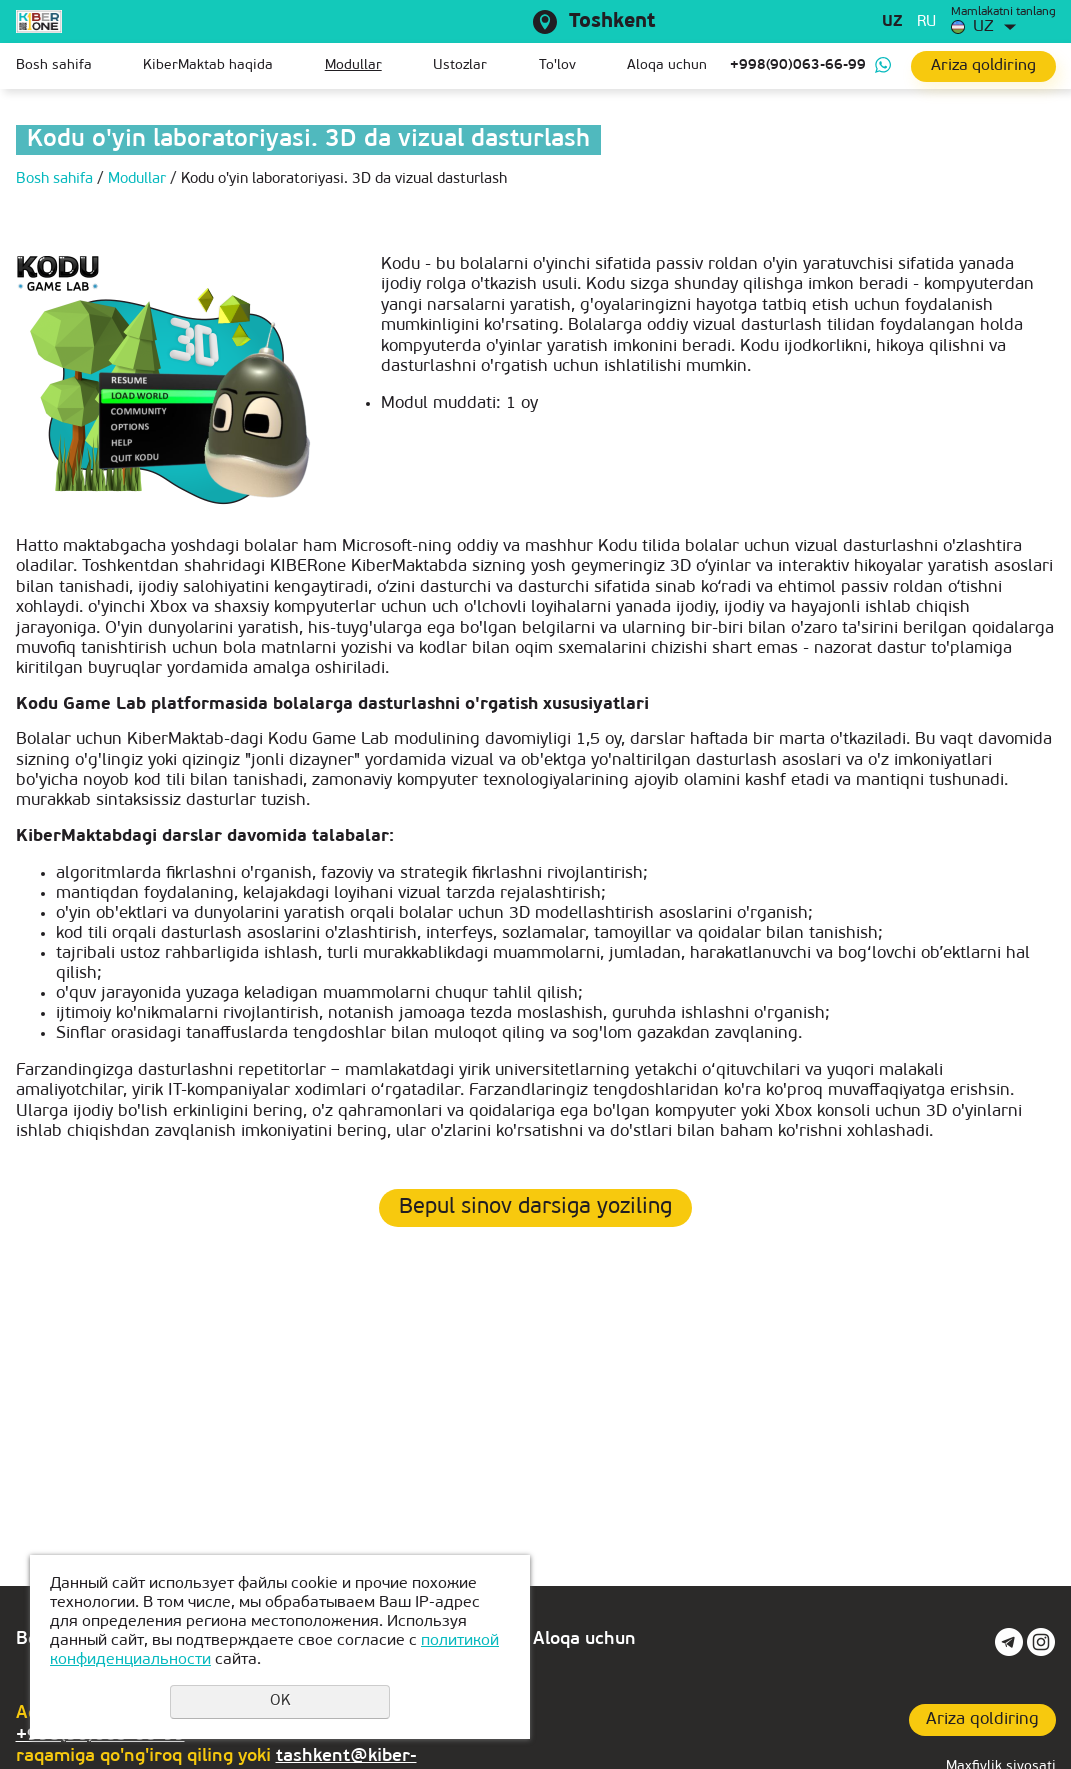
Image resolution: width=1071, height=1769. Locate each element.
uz (892, 22)
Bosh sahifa (54, 65)
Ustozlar (460, 65)
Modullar (353, 65)
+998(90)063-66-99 (798, 65)
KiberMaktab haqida (208, 65)
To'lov (557, 65)
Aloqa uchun (667, 65)
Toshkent (612, 22)
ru (926, 22)
